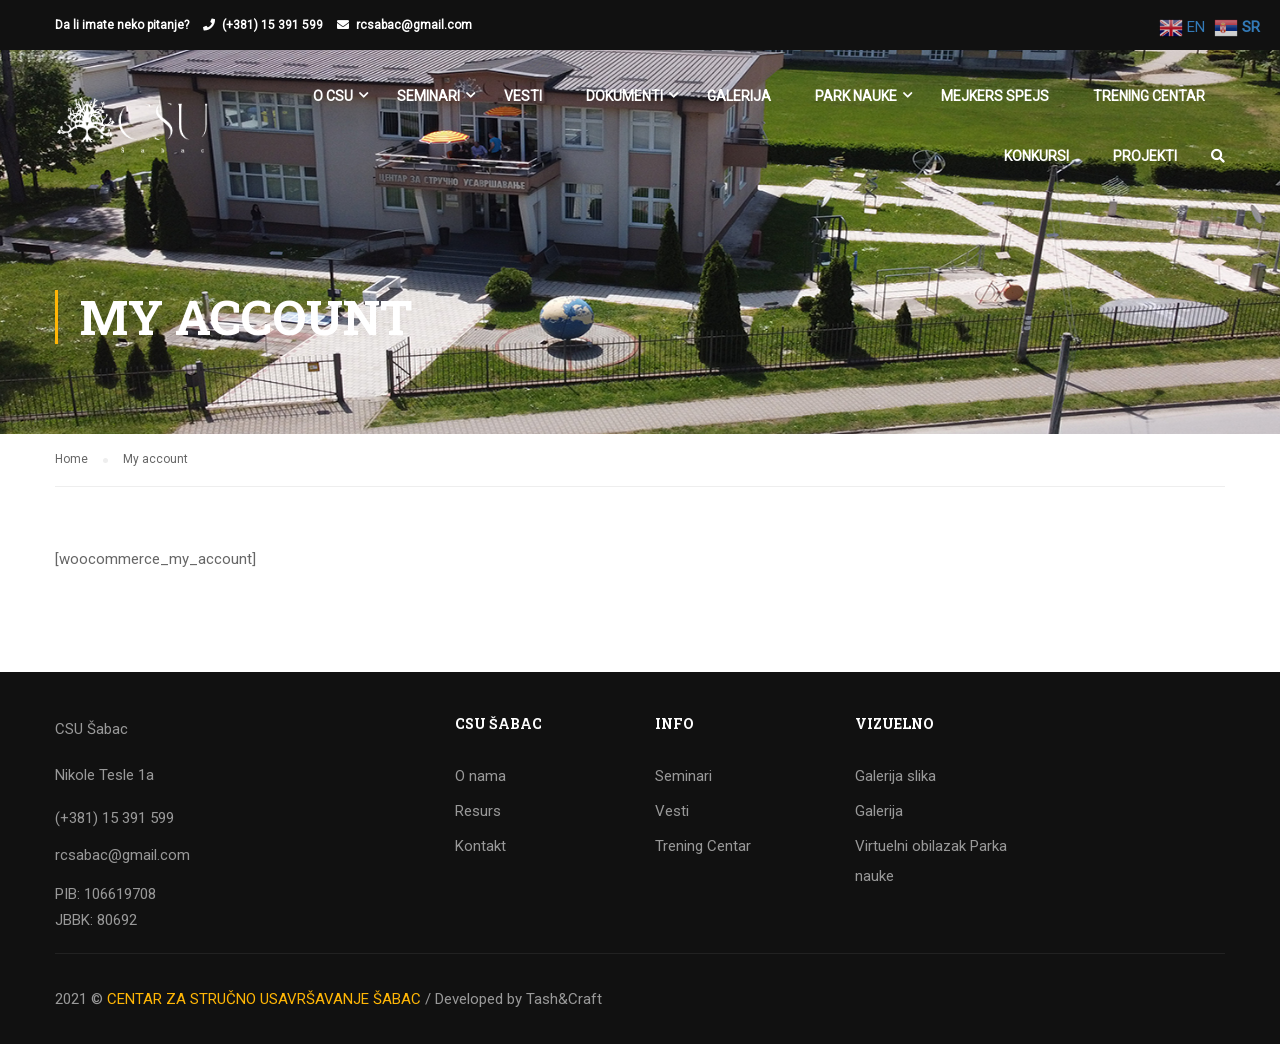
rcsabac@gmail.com (414, 25)
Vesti (523, 96)
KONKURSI (1036, 156)
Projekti (1145, 156)
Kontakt (480, 846)
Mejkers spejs (995, 96)
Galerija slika (895, 776)
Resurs (478, 811)
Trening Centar (1149, 96)
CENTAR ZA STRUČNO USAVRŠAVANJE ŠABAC (264, 999)
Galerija (739, 96)
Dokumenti (624, 96)
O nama (480, 776)
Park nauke (856, 96)
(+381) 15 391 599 (272, 25)
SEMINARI (428, 96)
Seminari (683, 776)
